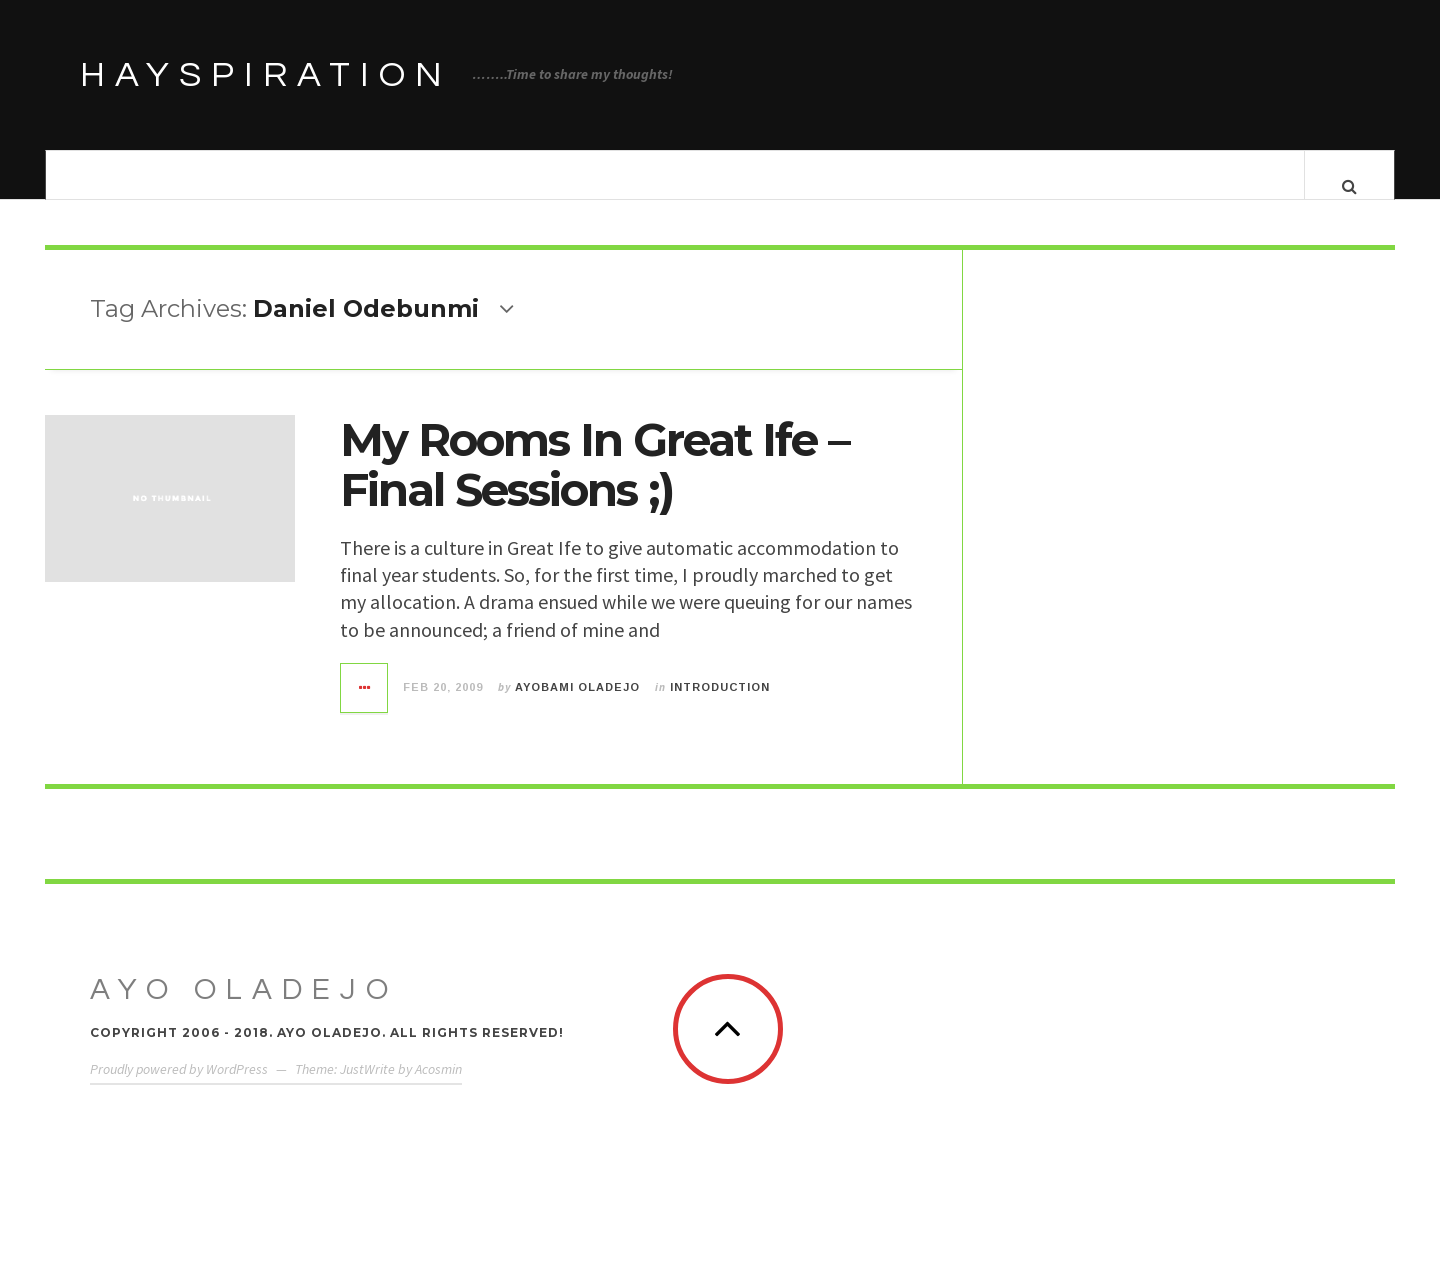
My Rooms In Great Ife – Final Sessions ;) (594, 484)
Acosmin (438, 1089)
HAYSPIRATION (266, 75)
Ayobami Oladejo (577, 707)
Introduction (720, 707)
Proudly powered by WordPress (179, 1089)
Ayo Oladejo (244, 1009)
